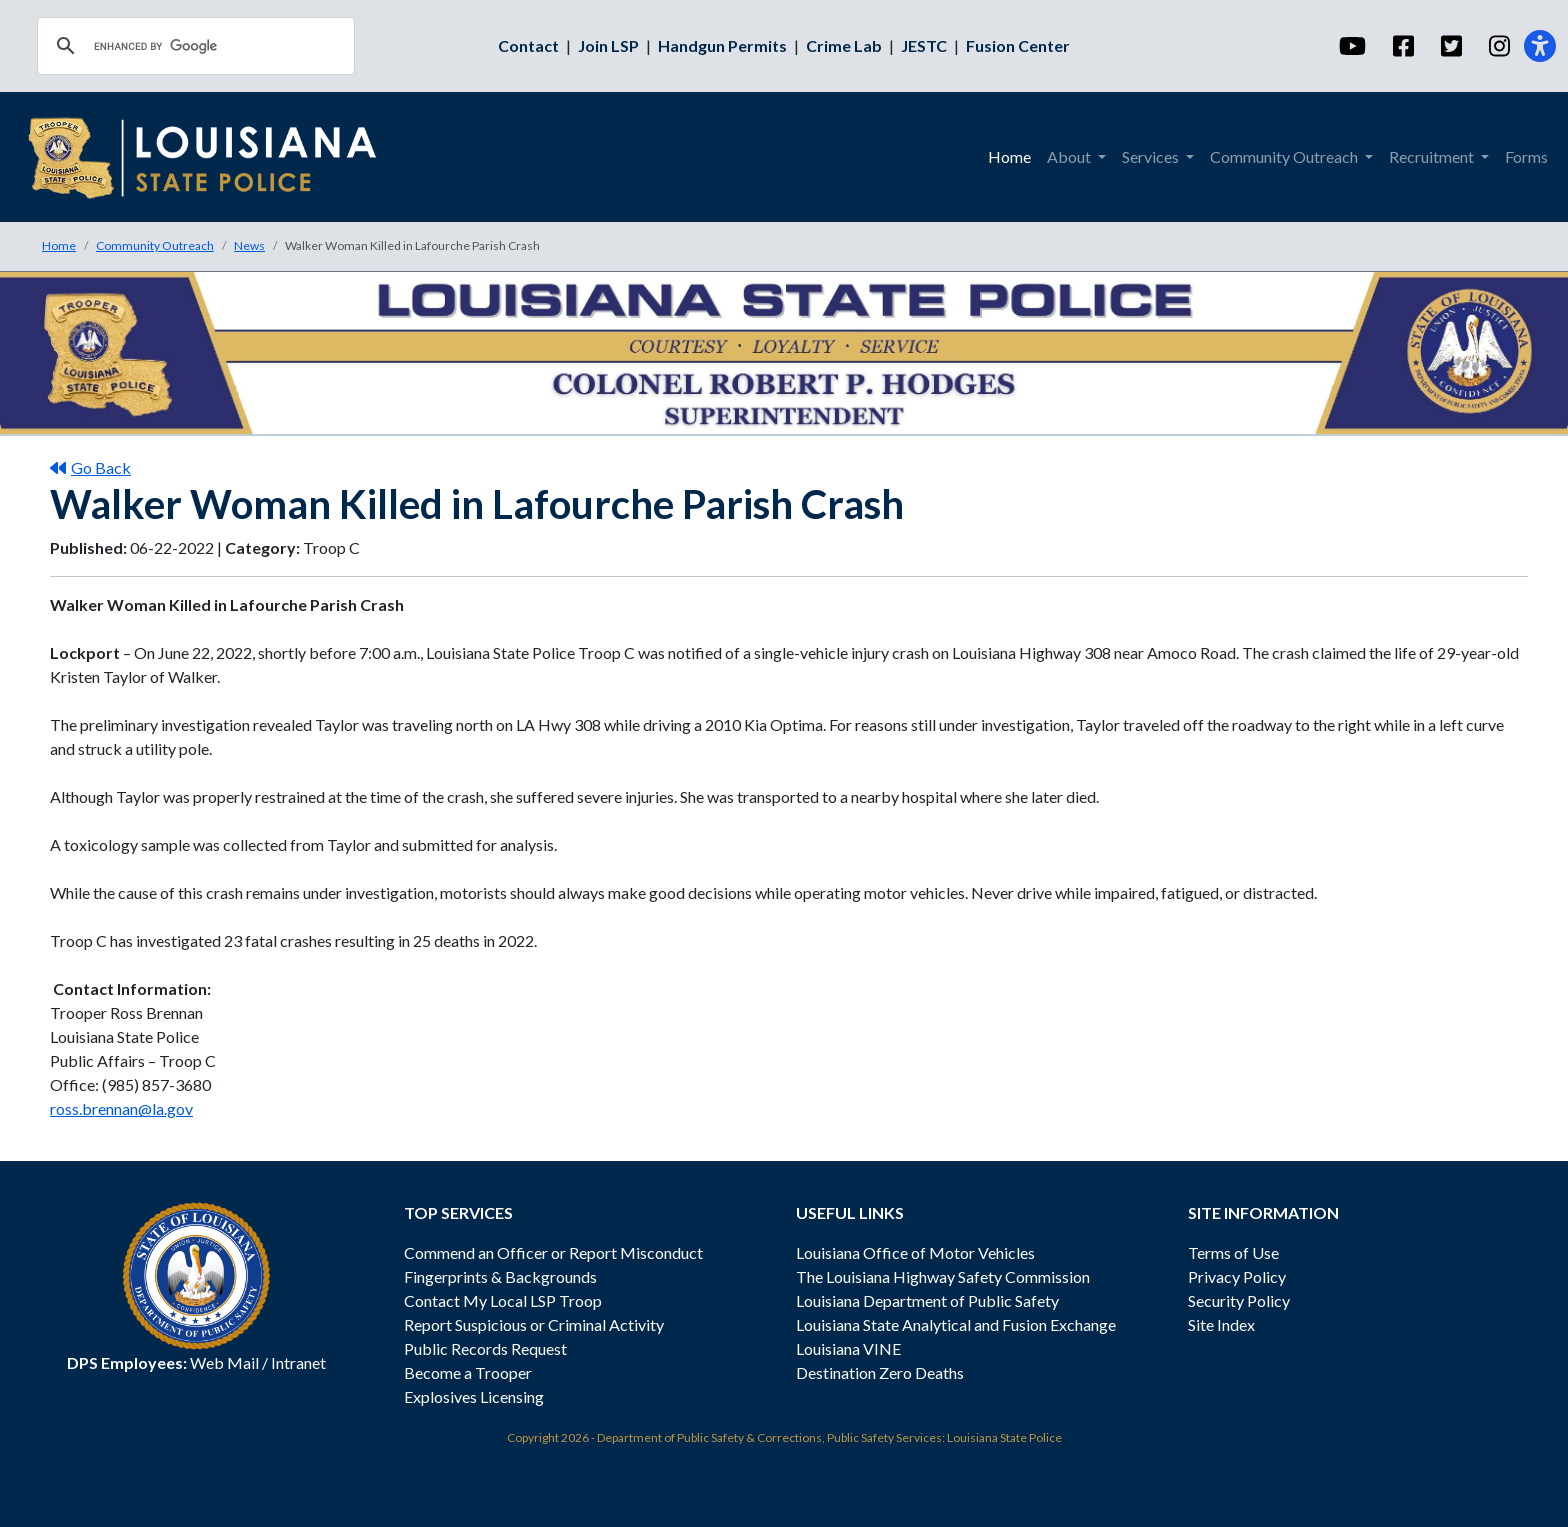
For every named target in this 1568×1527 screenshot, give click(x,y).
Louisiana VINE (848, 1348)
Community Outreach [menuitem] (1285, 156)
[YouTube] (1351, 46)
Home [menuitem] (1009, 156)
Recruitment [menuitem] (1433, 156)
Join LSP (608, 45)
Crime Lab (844, 45)
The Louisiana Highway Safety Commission (943, 1276)
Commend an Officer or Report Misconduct (553, 1252)
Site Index (1221, 1324)
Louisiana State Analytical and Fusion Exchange (956, 1324)
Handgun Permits (722, 45)
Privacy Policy (1237, 1276)
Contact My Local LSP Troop (503, 1300)
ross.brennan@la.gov (121, 1108)
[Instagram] (1498, 46)
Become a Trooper (468, 1372)
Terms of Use (1233, 1252)
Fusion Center (1018, 45)
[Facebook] (1402, 46)
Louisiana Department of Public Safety (927, 1300)
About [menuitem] (1070, 156)
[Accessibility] (1540, 46)
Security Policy (1239, 1300)
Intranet (298, 1362)
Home (59, 245)
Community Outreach (155, 245)
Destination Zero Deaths (880, 1372)
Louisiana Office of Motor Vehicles (915, 1252)
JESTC (924, 45)
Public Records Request (485, 1348)
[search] (193, 46)
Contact (528, 45)
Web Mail (224, 1362)
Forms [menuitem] (1526, 156)
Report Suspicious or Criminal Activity (534, 1324)
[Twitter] (1450, 46)
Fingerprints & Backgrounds (500, 1276)
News (249, 245)
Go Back (90, 467)
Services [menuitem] (1152, 156)
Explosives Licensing (474, 1396)
